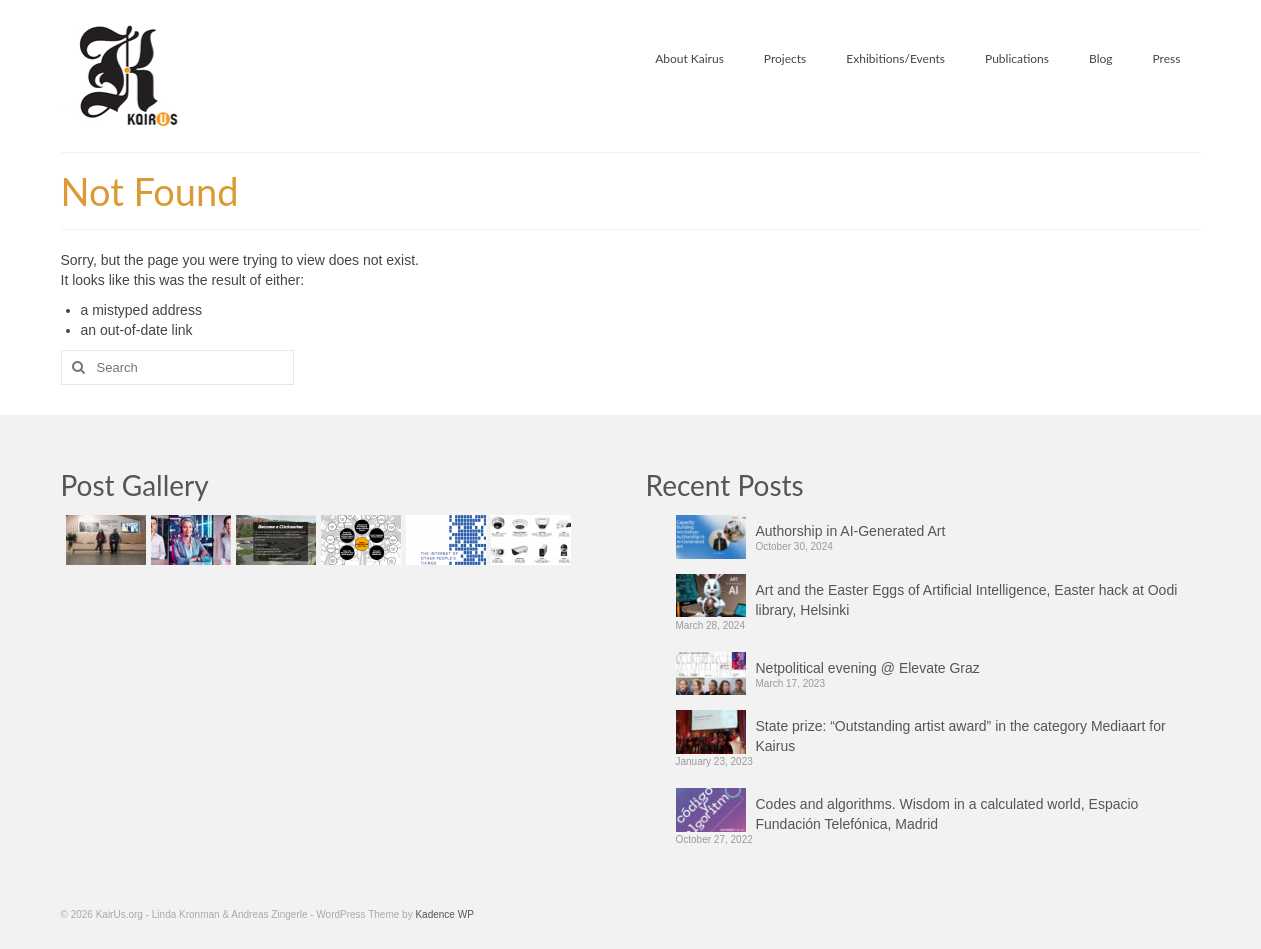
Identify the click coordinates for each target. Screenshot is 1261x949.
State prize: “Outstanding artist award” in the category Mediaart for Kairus (961, 736)
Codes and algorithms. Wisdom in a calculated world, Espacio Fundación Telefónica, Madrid (947, 814)
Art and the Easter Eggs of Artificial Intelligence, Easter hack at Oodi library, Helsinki (967, 600)
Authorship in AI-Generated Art (851, 531)
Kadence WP (444, 914)
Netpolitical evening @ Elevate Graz (868, 668)
